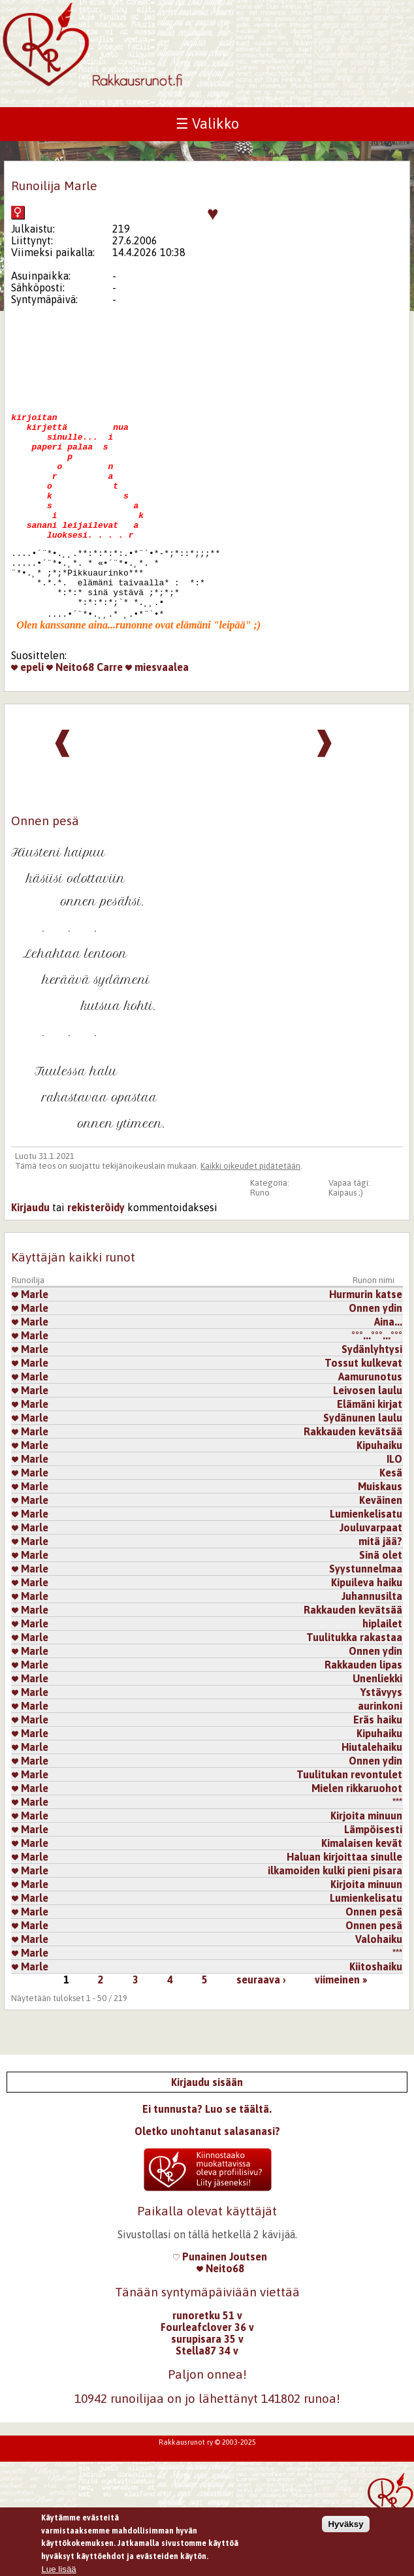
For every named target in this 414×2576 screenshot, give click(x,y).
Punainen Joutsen (220, 2303)
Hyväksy (345, 2530)
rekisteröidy (96, 1254)
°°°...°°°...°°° (376, 1382)
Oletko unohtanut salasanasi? (207, 2178)
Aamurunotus (370, 1423)
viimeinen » (341, 2026)
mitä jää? (380, 1588)
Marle (30, 1341)
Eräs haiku (377, 1766)
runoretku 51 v (207, 2362)
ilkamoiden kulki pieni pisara (335, 1917)
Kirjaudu (30, 1254)
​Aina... (388, 1369)
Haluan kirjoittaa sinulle (344, 1904)
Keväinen (380, 1547)
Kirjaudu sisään (207, 2129)
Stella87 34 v (207, 2398)
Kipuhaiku (379, 1492)
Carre (110, 710)
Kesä (390, 1519)
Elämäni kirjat (369, 1451)
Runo (260, 1240)
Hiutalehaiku (372, 1794)
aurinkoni (380, 1753)
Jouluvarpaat (371, 1574)
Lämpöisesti (373, 1876)
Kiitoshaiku (375, 2013)
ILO (394, 1506)
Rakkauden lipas (363, 1712)
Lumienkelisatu (366, 1561)
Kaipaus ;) (345, 1240)
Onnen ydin (375, 1355)
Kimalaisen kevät (361, 1890)
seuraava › (261, 2026)
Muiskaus (380, 1533)
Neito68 (70, 710)
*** (397, 1849)
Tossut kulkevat (363, 1410)
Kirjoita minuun (366, 1862)
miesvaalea (157, 710)
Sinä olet (380, 1602)
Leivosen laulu (367, 1437)
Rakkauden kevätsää (353, 1478)
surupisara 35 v (207, 2386)
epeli (27, 710)
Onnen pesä (373, 1959)
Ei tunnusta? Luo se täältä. (207, 2156)
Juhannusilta (372, 1643)
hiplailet (382, 1670)
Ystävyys (381, 1739)
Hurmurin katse (365, 1341)
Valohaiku (378, 1986)
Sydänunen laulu (362, 1465)
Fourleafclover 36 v (207, 2374)
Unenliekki (377, 1725)
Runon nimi (373, 1327)
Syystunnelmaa (365, 1616)
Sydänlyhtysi (372, 1396)
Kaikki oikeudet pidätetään (250, 1213)
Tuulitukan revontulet (349, 1821)
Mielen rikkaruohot (356, 1835)
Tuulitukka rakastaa (354, 1684)
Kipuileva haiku (366, 1629)
